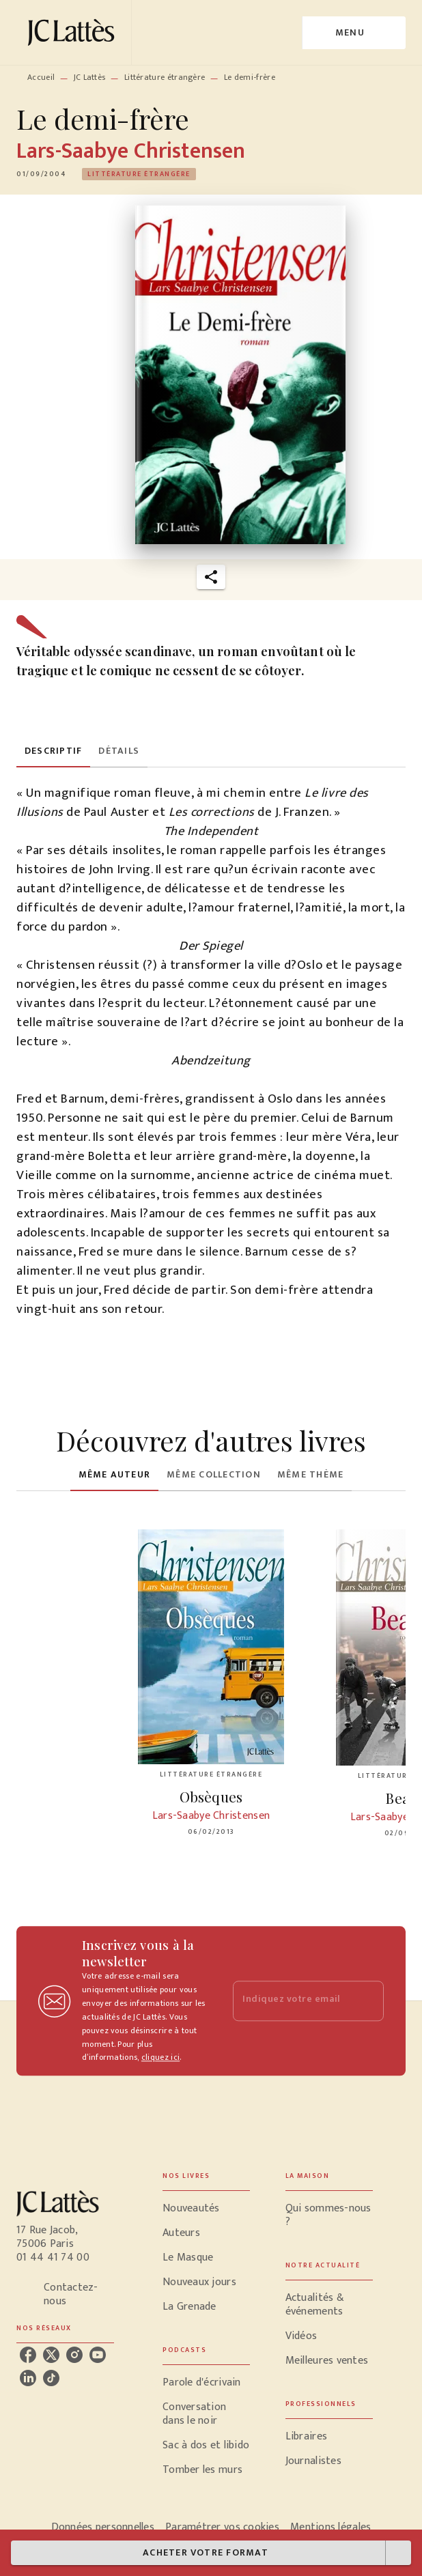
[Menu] (354, 32)
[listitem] (28, 2354)
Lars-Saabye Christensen (130, 151)
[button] (139, 174)
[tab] (53, 751)
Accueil (41, 77)
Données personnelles (102, 2527)
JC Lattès (90, 77)
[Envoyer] (367, 2001)
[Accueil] (73, 32)
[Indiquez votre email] (291, 2001)
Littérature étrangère (164, 77)
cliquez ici (160, 2058)
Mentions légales (330, 2527)
